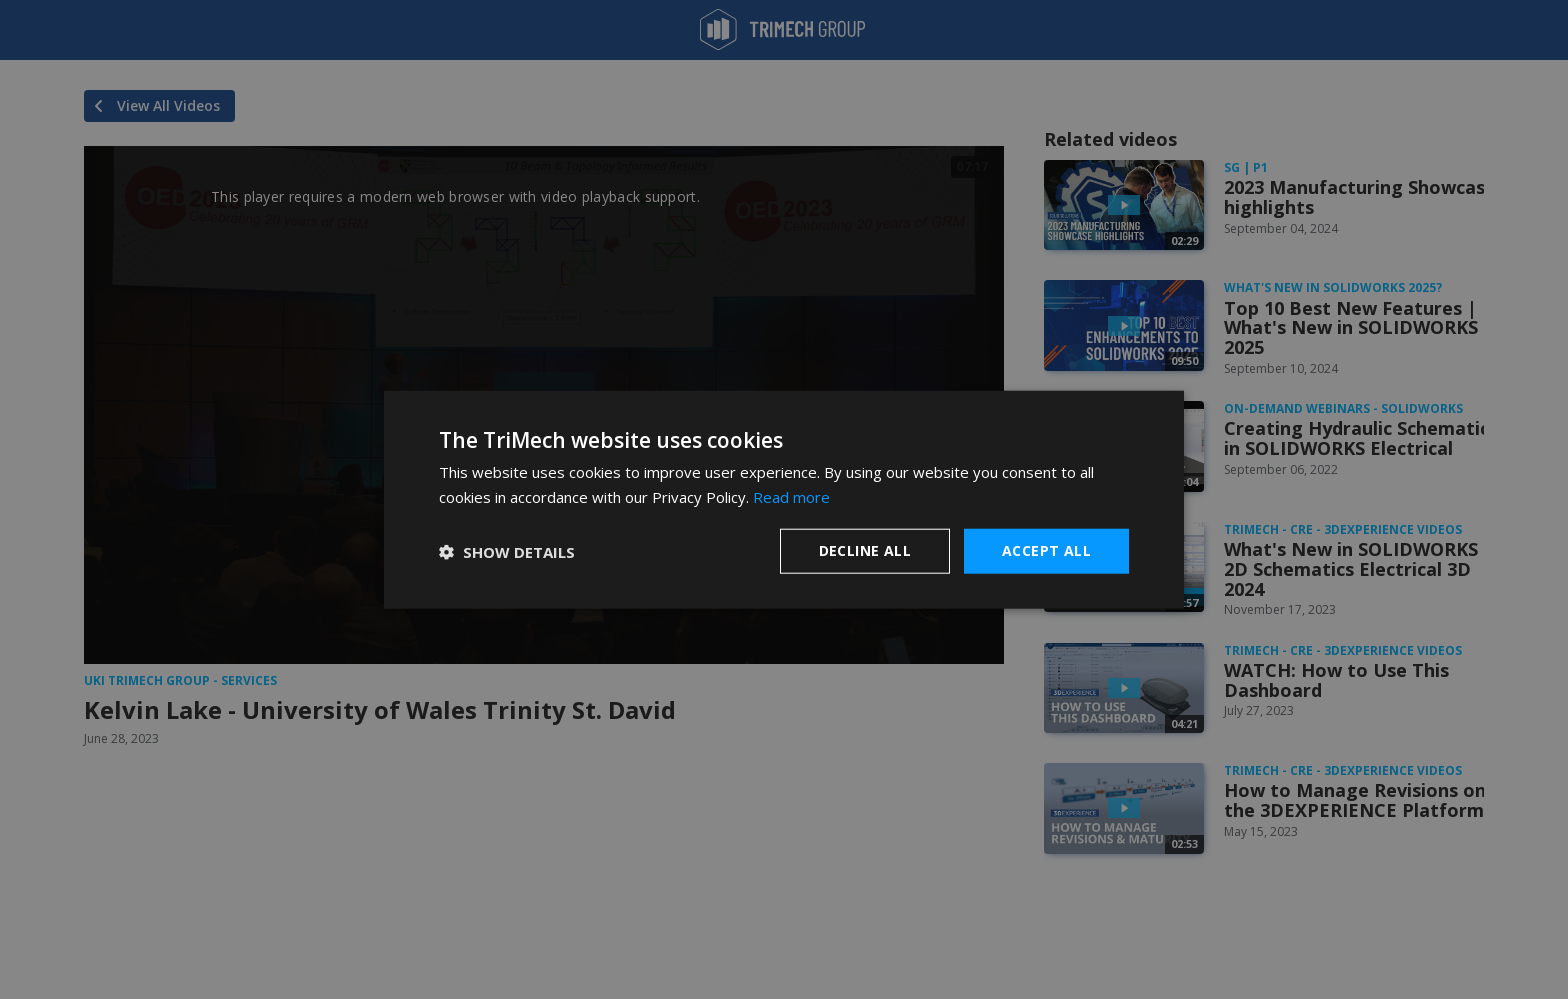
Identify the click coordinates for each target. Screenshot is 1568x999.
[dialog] (784, 499)
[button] (507, 551)
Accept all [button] (1046, 550)
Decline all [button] (865, 550)
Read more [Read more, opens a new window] (791, 496)
